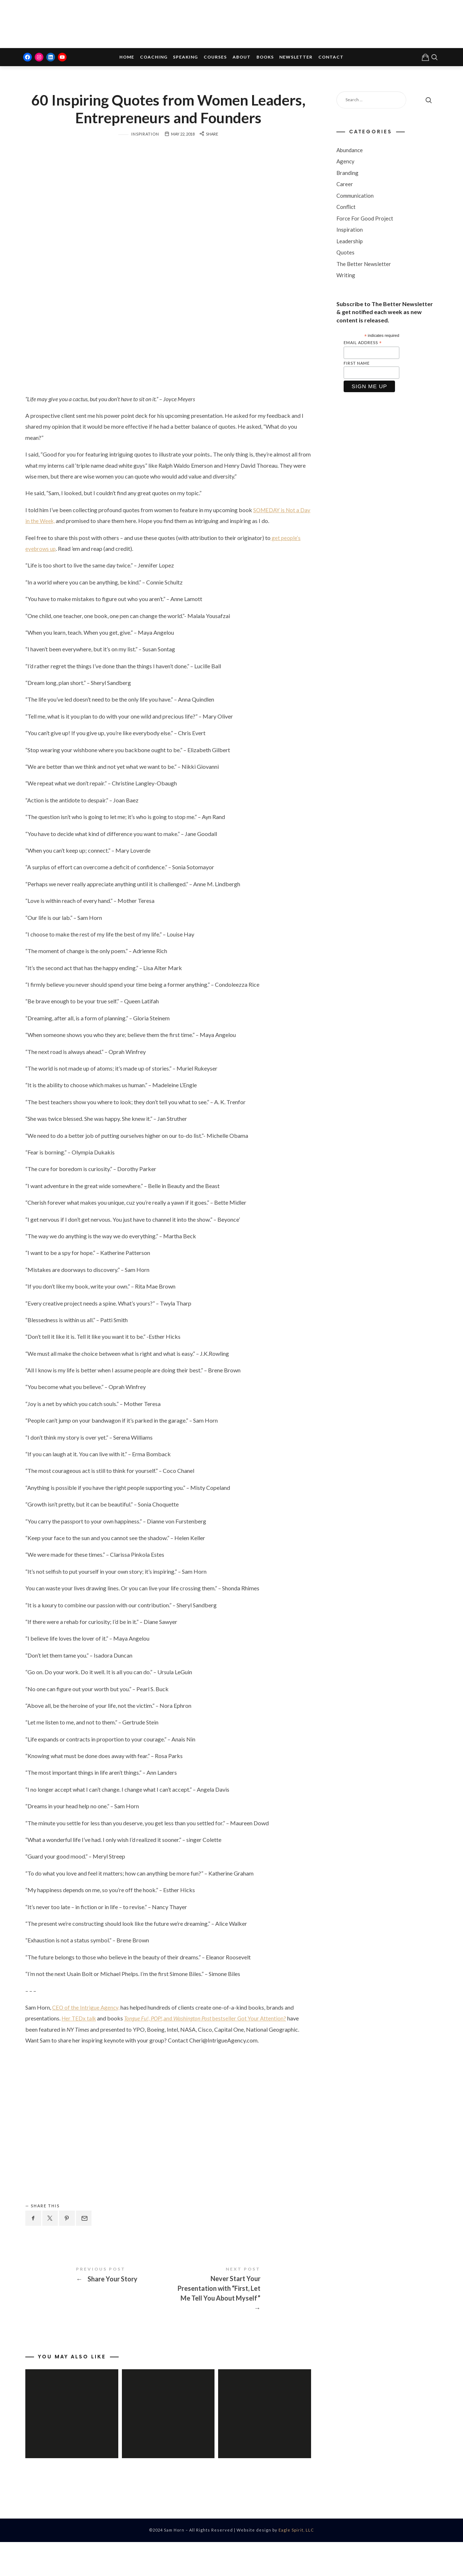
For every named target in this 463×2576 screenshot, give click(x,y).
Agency (345, 162)
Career (344, 185)
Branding (347, 174)
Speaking (185, 58)
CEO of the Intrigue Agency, (86, 2035)
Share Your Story (96, 2309)
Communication (355, 196)
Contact (331, 58)
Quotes (345, 253)
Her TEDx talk (79, 2046)
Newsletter (296, 58)
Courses (215, 58)
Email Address (363, 344)
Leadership (349, 242)
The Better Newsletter (363, 265)
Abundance (349, 151)
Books (265, 58)
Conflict (346, 208)
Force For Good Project (364, 219)
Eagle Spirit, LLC (296, 2564)
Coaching (153, 58)
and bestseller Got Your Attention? (209, 2046)
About (242, 58)
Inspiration (145, 162)
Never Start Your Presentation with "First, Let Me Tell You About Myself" (239, 2319)
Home (126, 58)
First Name (357, 364)
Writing (345, 276)
